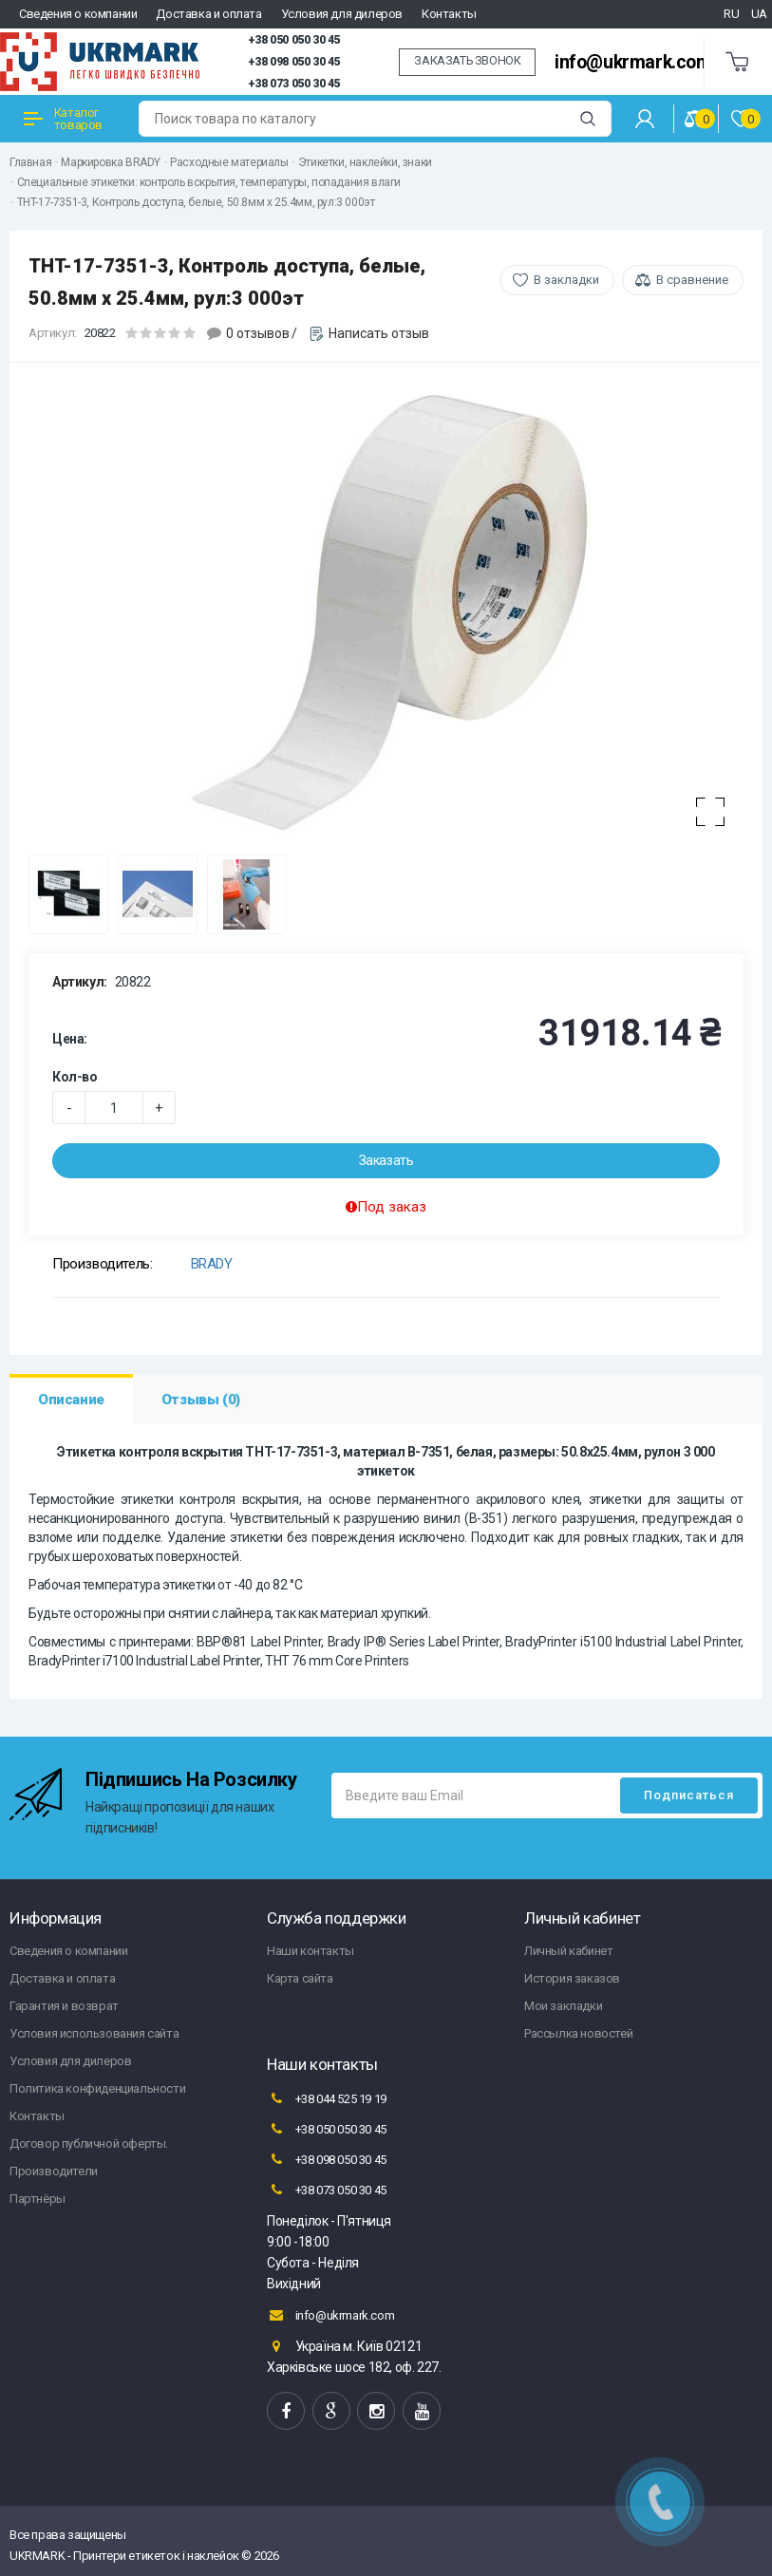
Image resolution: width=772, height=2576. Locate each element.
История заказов (572, 1978)
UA (759, 14)
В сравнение (692, 280)
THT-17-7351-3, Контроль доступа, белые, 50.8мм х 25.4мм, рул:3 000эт (196, 202)
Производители (53, 2171)
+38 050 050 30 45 (294, 40)
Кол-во (75, 1076)
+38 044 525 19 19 (326, 2098)
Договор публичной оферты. (88, 2143)
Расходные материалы (229, 162)
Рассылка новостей (578, 2033)
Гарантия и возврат (64, 2006)
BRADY (212, 1263)
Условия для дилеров (342, 14)
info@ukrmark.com (633, 62)
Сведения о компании (78, 14)
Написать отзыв (379, 333)
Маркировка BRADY (110, 162)
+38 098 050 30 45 (294, 61)
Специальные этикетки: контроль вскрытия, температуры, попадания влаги (209, 182)
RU (731, 14)
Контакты (449, 14)
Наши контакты (310, 1951)
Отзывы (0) (200, 1399)
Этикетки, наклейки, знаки (365, 162)
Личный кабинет (568, 1951)
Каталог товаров (63, 118)
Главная (30, 162)
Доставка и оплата (208, 14)
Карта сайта (300, 1978)
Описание (71, 1399)
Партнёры (37, 2198)
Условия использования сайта (94, 2033)
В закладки (566, 280)
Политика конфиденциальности (97, 2088)
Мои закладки (563, 2006)
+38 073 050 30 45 (294, 83)
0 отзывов (258, 333)
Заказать (386, 1160)
